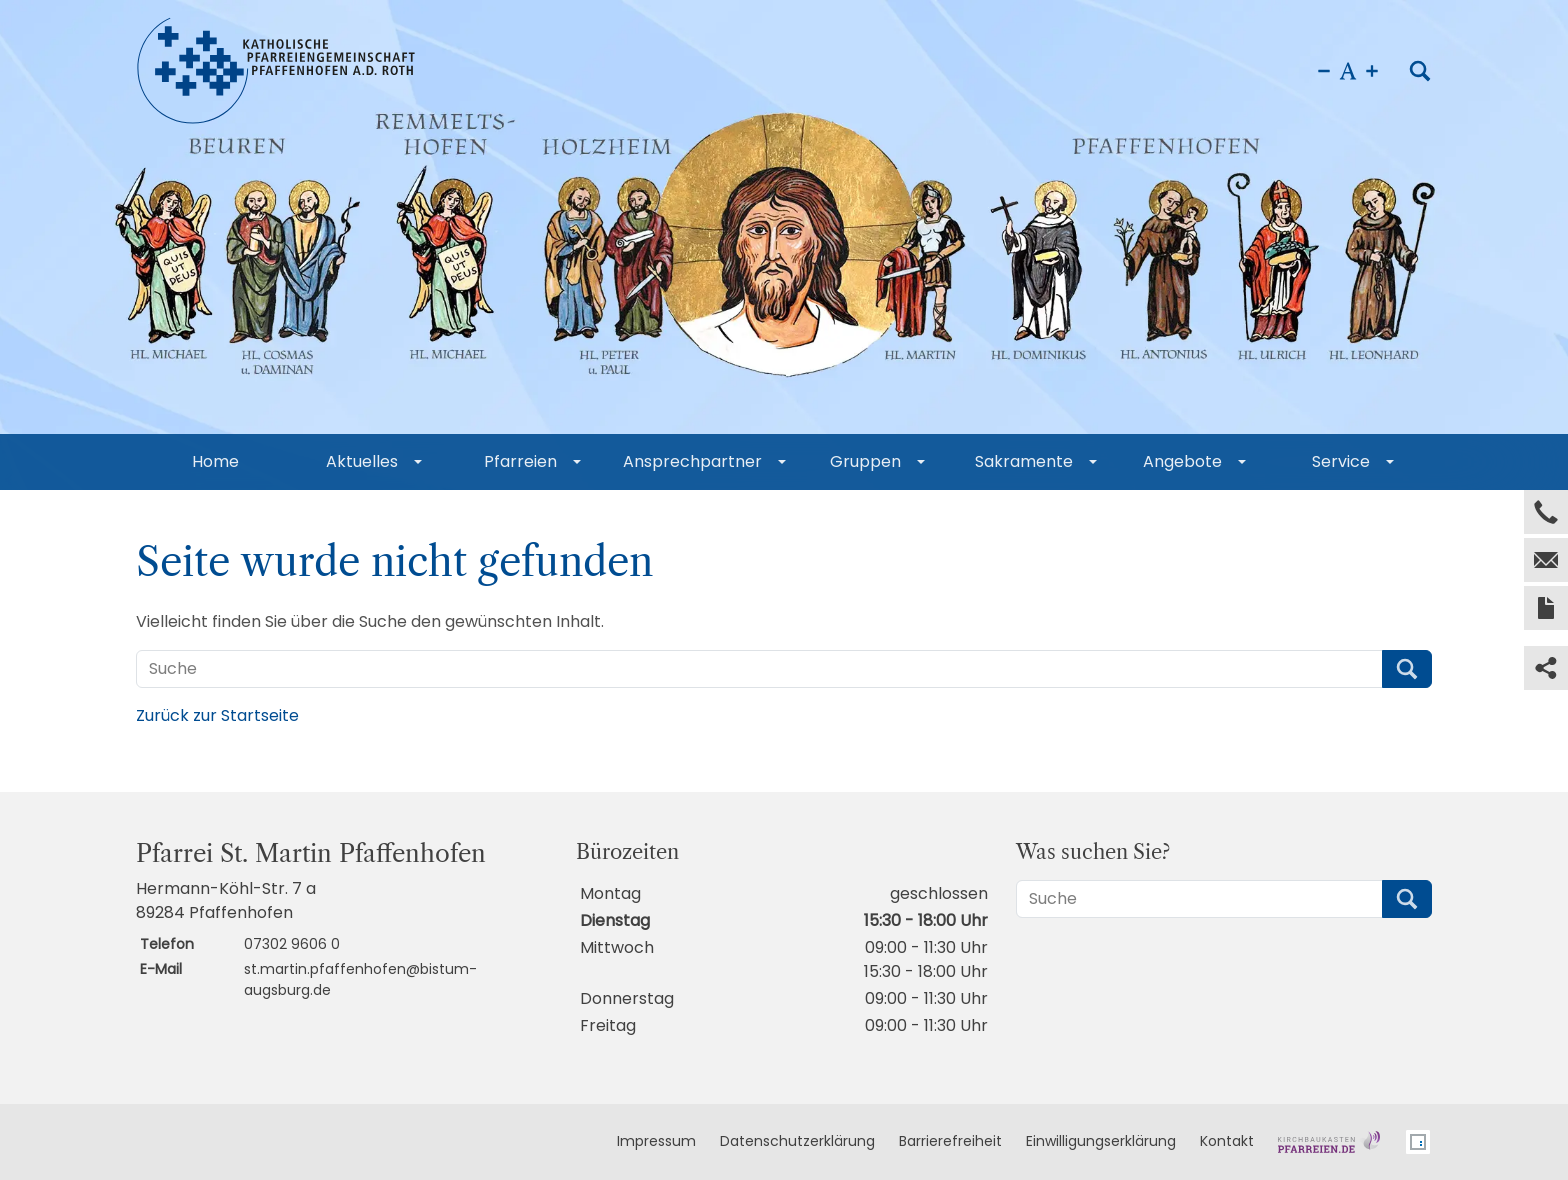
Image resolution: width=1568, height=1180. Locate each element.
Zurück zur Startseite (217, 715)
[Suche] (759, 669)
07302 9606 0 (292, 944)
